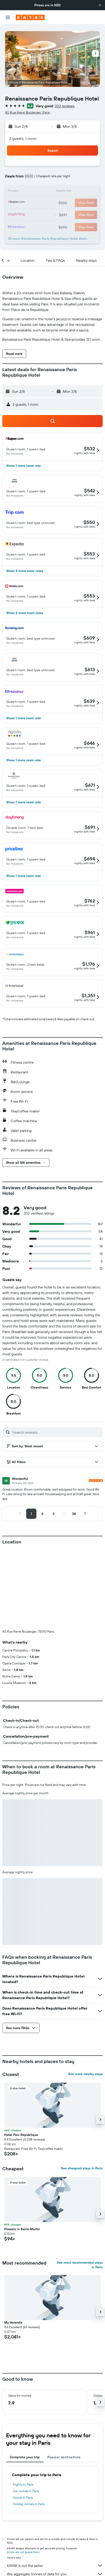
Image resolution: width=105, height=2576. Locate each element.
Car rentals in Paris (26, 2491)
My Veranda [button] (13, 2322)
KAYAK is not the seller (55, 2565)
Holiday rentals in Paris (29, 2504)
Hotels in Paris (23, 2497)
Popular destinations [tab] (64, 2457)
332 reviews (64, 106)
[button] (100, 5)
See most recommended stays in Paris (80, 2264)
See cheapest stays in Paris (82, 2168)
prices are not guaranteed (23, 2552)
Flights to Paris (23, 2484)
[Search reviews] (56, 1432)
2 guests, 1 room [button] (22, 138)
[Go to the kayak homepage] (30, 17)
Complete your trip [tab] (25, 2457)
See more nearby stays (85, 2074)
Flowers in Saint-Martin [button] (22, 2229)
